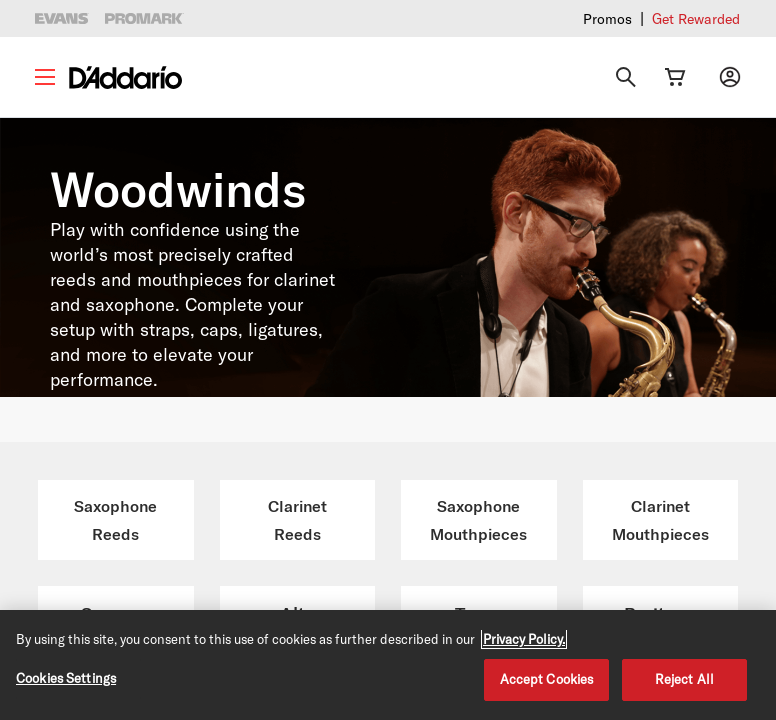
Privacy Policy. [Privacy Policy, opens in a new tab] (524, 639)
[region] (388, 665)
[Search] (626, 77)
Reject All (684, 679)
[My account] (730, 77)
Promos (607, 18)
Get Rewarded (696, 18)
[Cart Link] (675, 77)
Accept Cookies (547, 679)
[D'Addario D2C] (125, 77)
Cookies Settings (66, 678)
